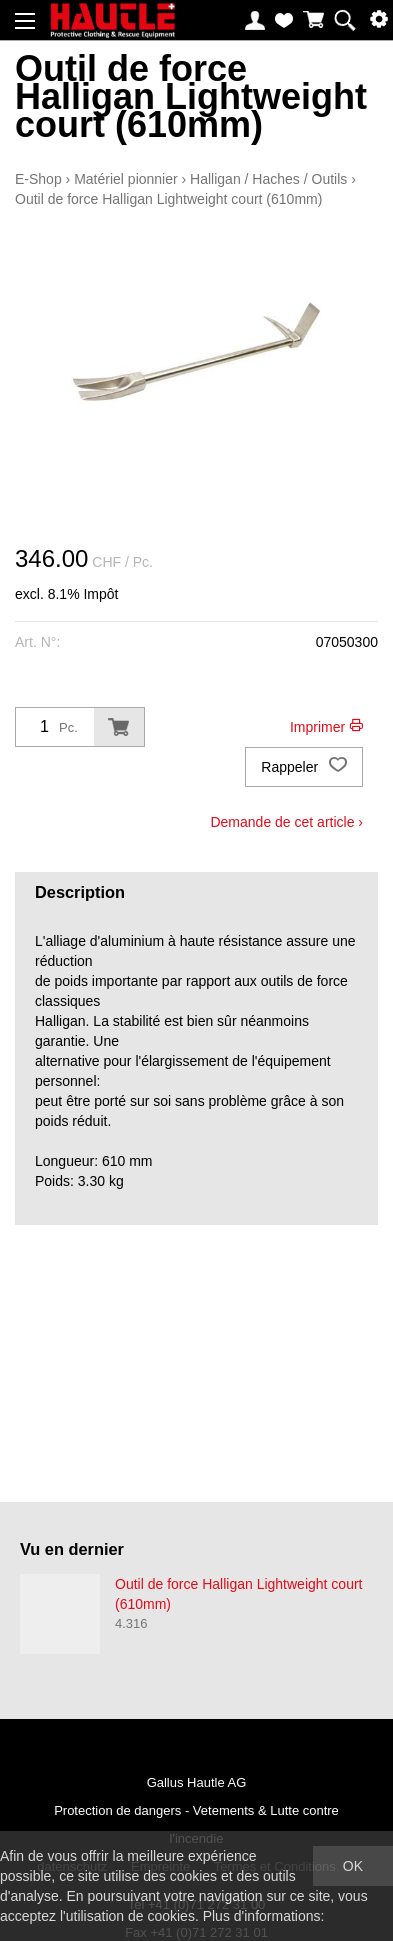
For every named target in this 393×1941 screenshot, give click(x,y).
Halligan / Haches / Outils (268, 179)
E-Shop (38, 179)
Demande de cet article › (286, 822)
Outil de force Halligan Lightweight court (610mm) (168, 199)
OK (353, 1866)
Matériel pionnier (126, 179)
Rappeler (304, 767)
